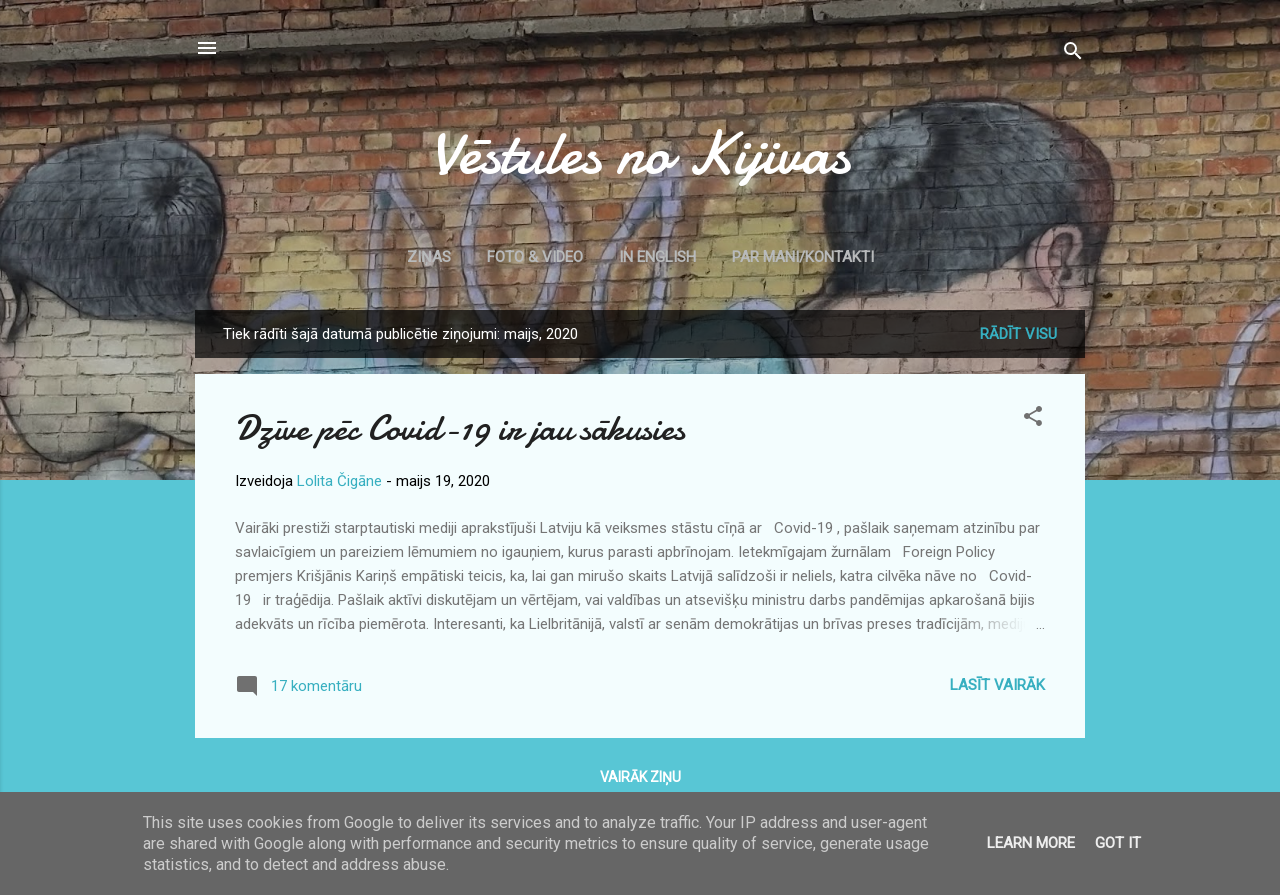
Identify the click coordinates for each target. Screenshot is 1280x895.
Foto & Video (535, 257)
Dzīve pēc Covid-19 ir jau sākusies (460, 428)
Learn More (1031, 843)
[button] (1033, 419)
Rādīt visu (1018, 334)
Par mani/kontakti (803, 257)
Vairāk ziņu (640, 777)
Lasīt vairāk (997, 685)
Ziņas (429, 257)
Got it (1118, 843)
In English (657, 257)
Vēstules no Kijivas (640, 153)
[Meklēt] (1073, 54)
